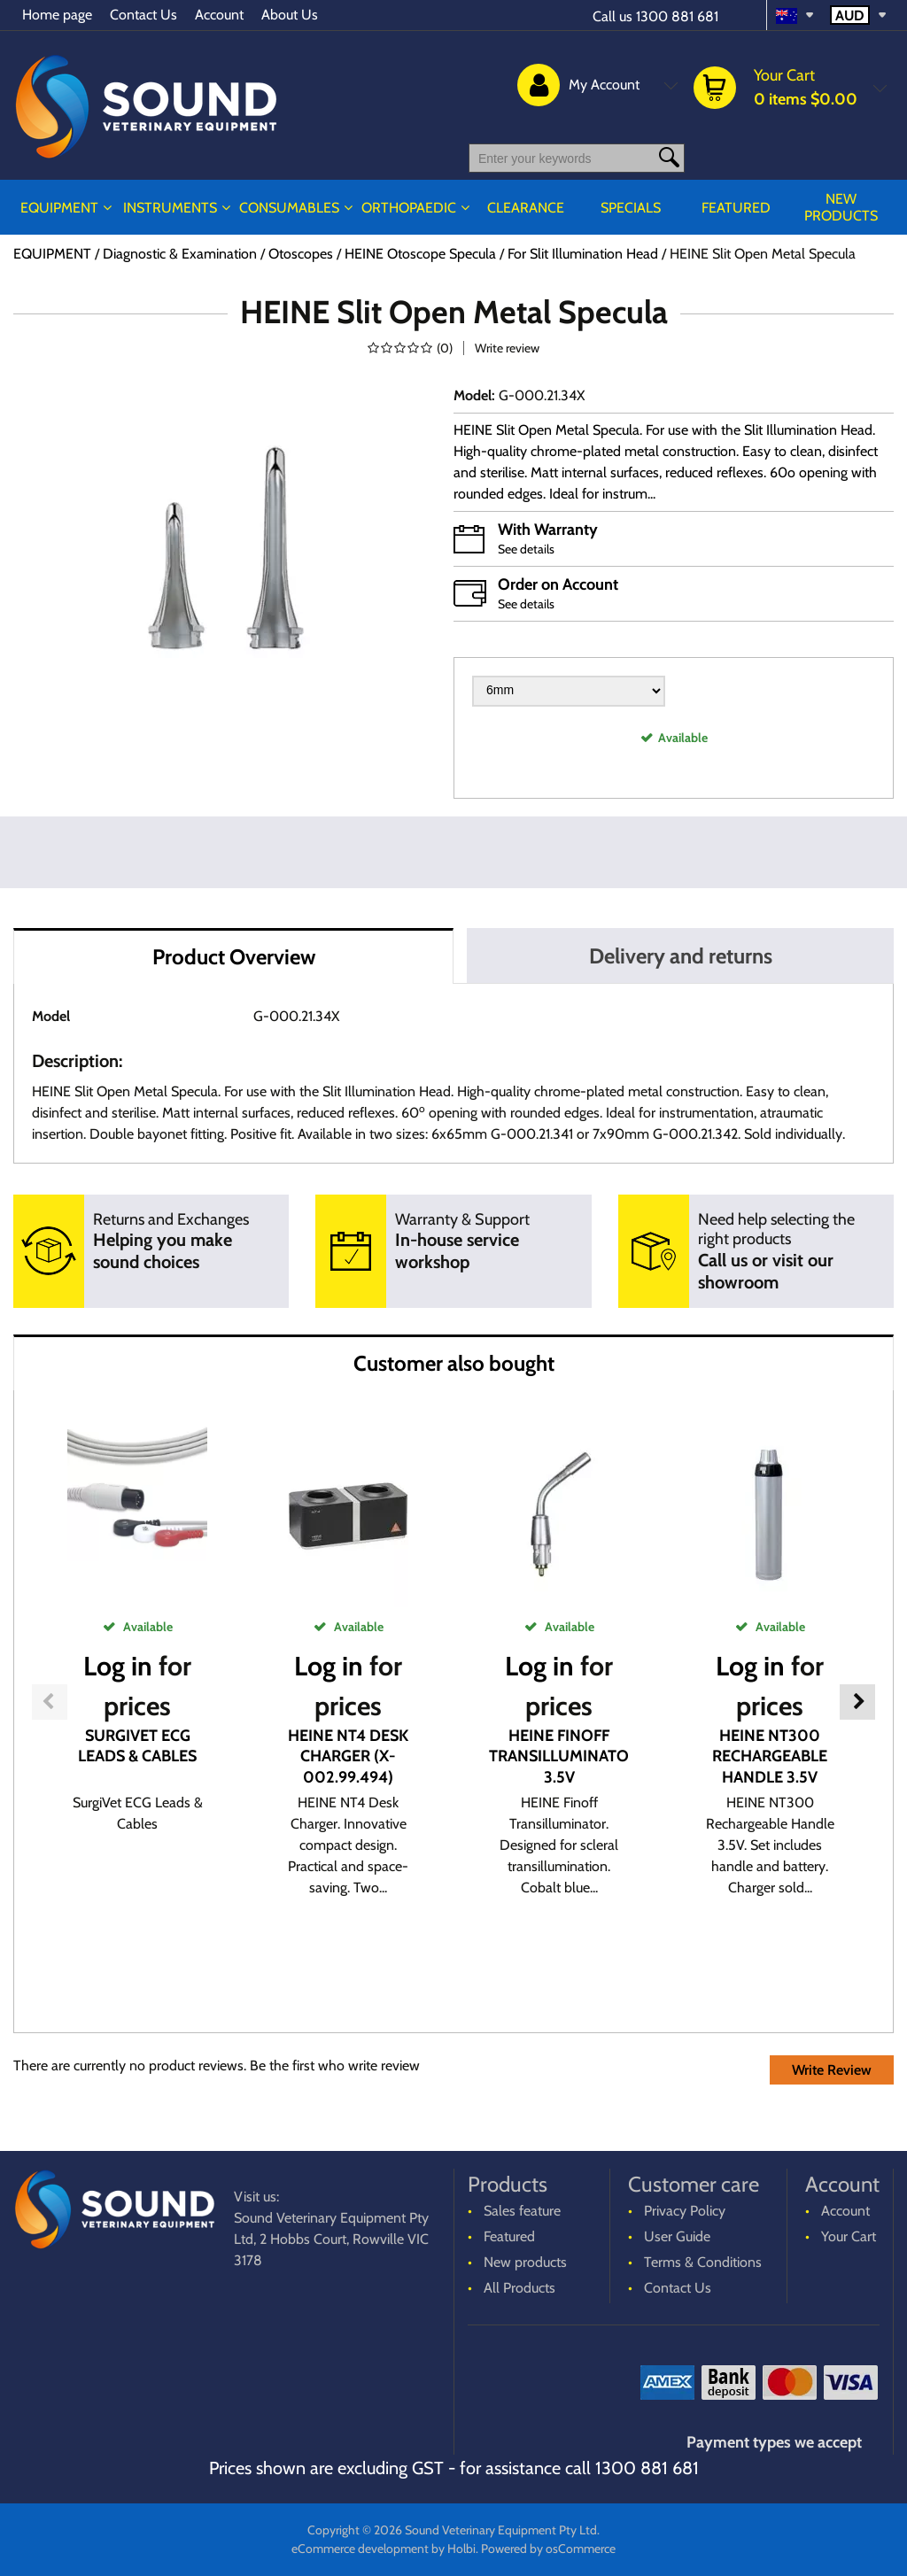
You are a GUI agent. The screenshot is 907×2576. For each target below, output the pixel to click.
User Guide (677, 2236)
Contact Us (143, 14)
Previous (49, 1702)
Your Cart (848, 2236)
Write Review (832, 2070)
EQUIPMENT (59, 207)
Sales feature (522, 2210)
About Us (289, 14)
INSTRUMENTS (170, 207)
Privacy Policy (684, 2210)
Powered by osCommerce (548, 2549)
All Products (519, 2287)
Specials (631, 207)
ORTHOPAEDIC (408, 207)
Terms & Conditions (703, 2262)
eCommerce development (360, 2549)
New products (841, 207)
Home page (57, 14)
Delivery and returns (680, 956)
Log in (117, 1666)
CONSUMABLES (289, 207)
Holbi (461, 2549)
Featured (736, 207)
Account (219, 14)
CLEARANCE (525, 207)
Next (857, 1702)
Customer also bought (453, 1363)
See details (526, 549)
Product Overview (233, 957)
